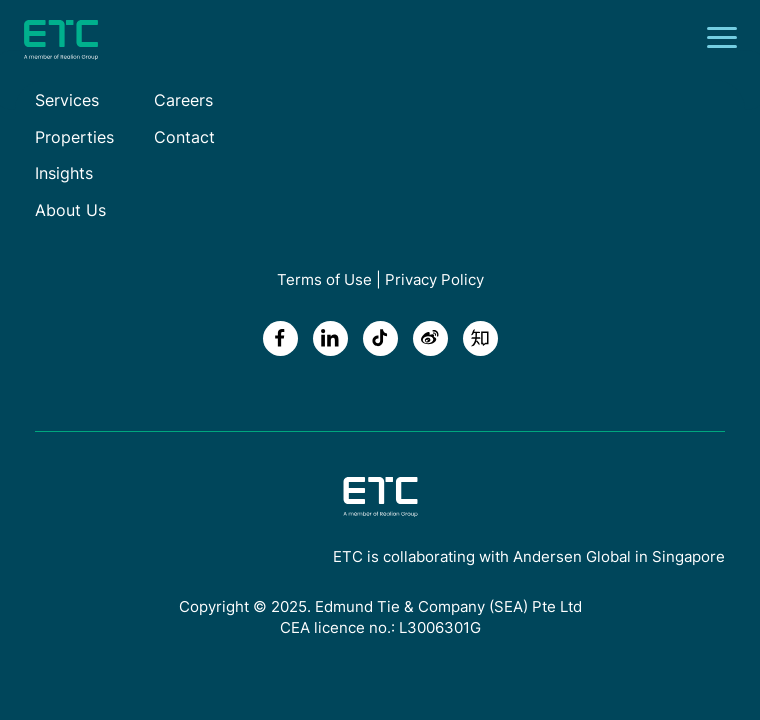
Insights (64, 173)
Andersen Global (572, 556)
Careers (183, 100)
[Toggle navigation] (728, 40)
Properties (74, 137)
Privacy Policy (434, 279)
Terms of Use (324, 279)
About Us (70, 210)
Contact (184, 137)
